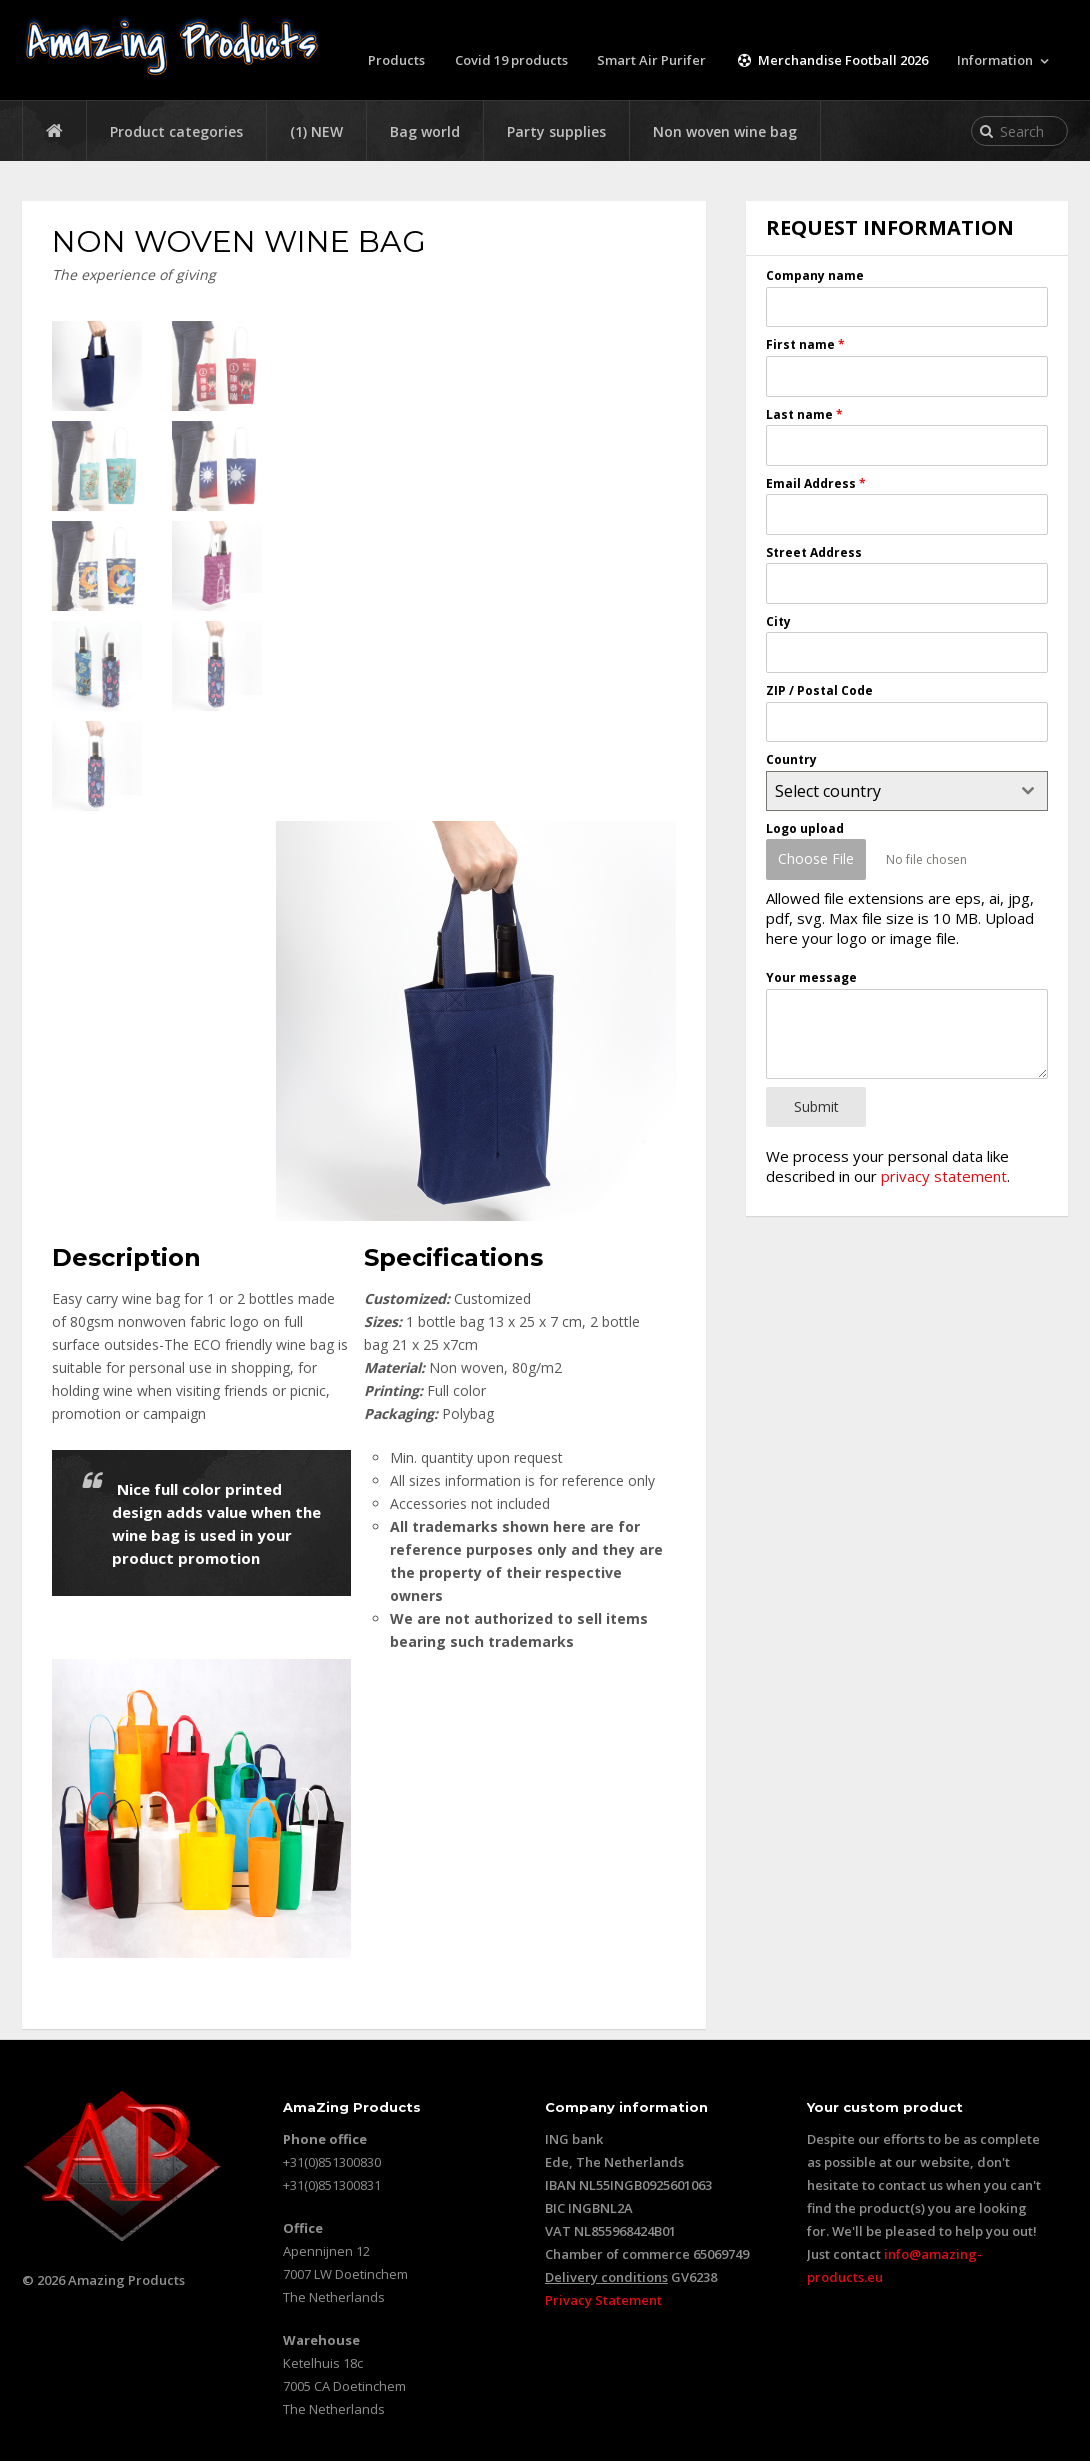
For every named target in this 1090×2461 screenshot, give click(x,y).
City (778, 621)
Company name (815, 275)
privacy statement (944, 1174)
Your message (811, 976)
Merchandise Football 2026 (832, 60)
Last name (804, 413)
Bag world (425, 131)
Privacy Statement (603, 2300)
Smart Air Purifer (652, 60)
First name (805, 344)
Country (791, 759)
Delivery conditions (606, 2277)
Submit (816, 1105)
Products (396, 60)
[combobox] (907, 791)
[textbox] (888, 791)
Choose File (816, 858)
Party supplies (556, 131)
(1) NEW (316, 131)
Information (995, 60)
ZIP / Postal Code (819, 690)
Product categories (176, 131)
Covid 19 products (511, 60)
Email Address (816, 483)
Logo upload (805, 828)
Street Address (814, 552)
